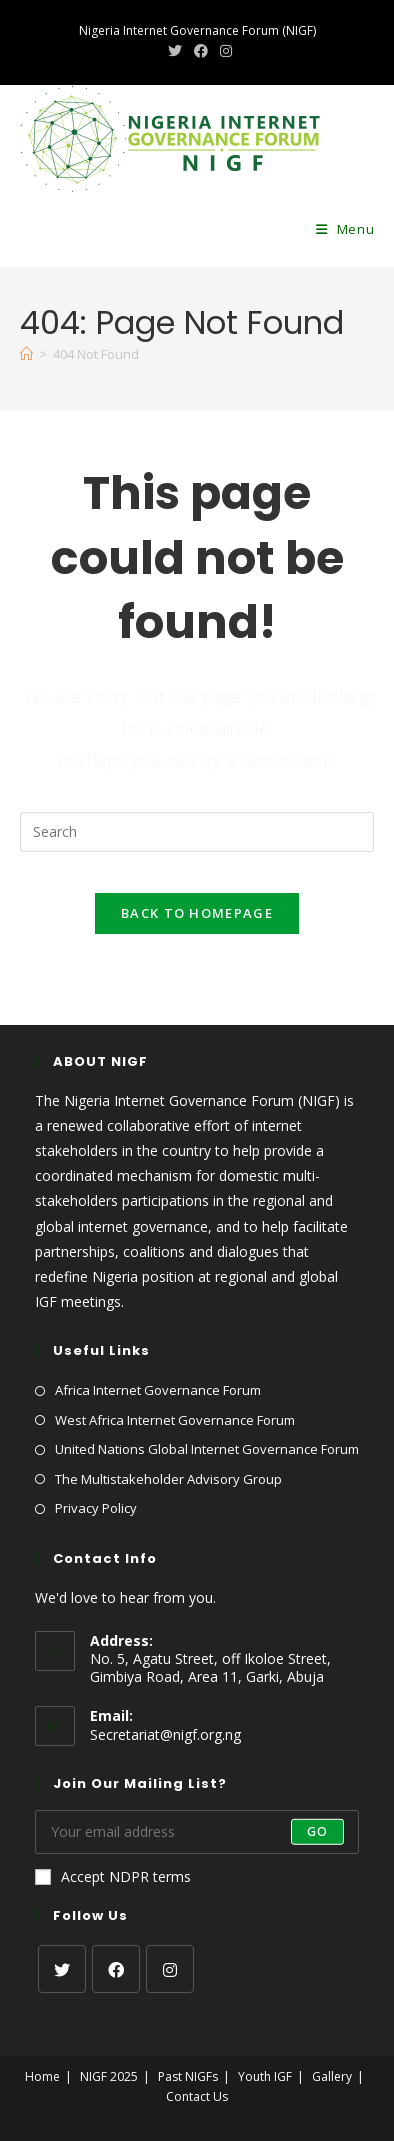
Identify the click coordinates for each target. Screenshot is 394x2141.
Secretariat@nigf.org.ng (165, 1734)
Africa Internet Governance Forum (158, 1390)
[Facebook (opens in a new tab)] (201, 51)
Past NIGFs (188, 2076)
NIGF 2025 (109, 2076)
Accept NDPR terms (113, 1876)
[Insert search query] (197, 832)
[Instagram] (170, 1969)
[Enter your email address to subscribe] (197, 1832)
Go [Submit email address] (317, 1831)
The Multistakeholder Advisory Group (168, 1479)
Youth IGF (265, 2076)
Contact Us (197, 2096)
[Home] (26, 354)
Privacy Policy (96, 1508)
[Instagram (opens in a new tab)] (223, 51)
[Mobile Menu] (345, 229)
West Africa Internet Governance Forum (175, 1420)
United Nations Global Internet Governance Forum (207, 1449)
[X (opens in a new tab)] (175, 51)
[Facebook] (116, 1969)
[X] (62, 1969)
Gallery (332, 2076)
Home (42, 2076)
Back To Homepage (197, 913)
